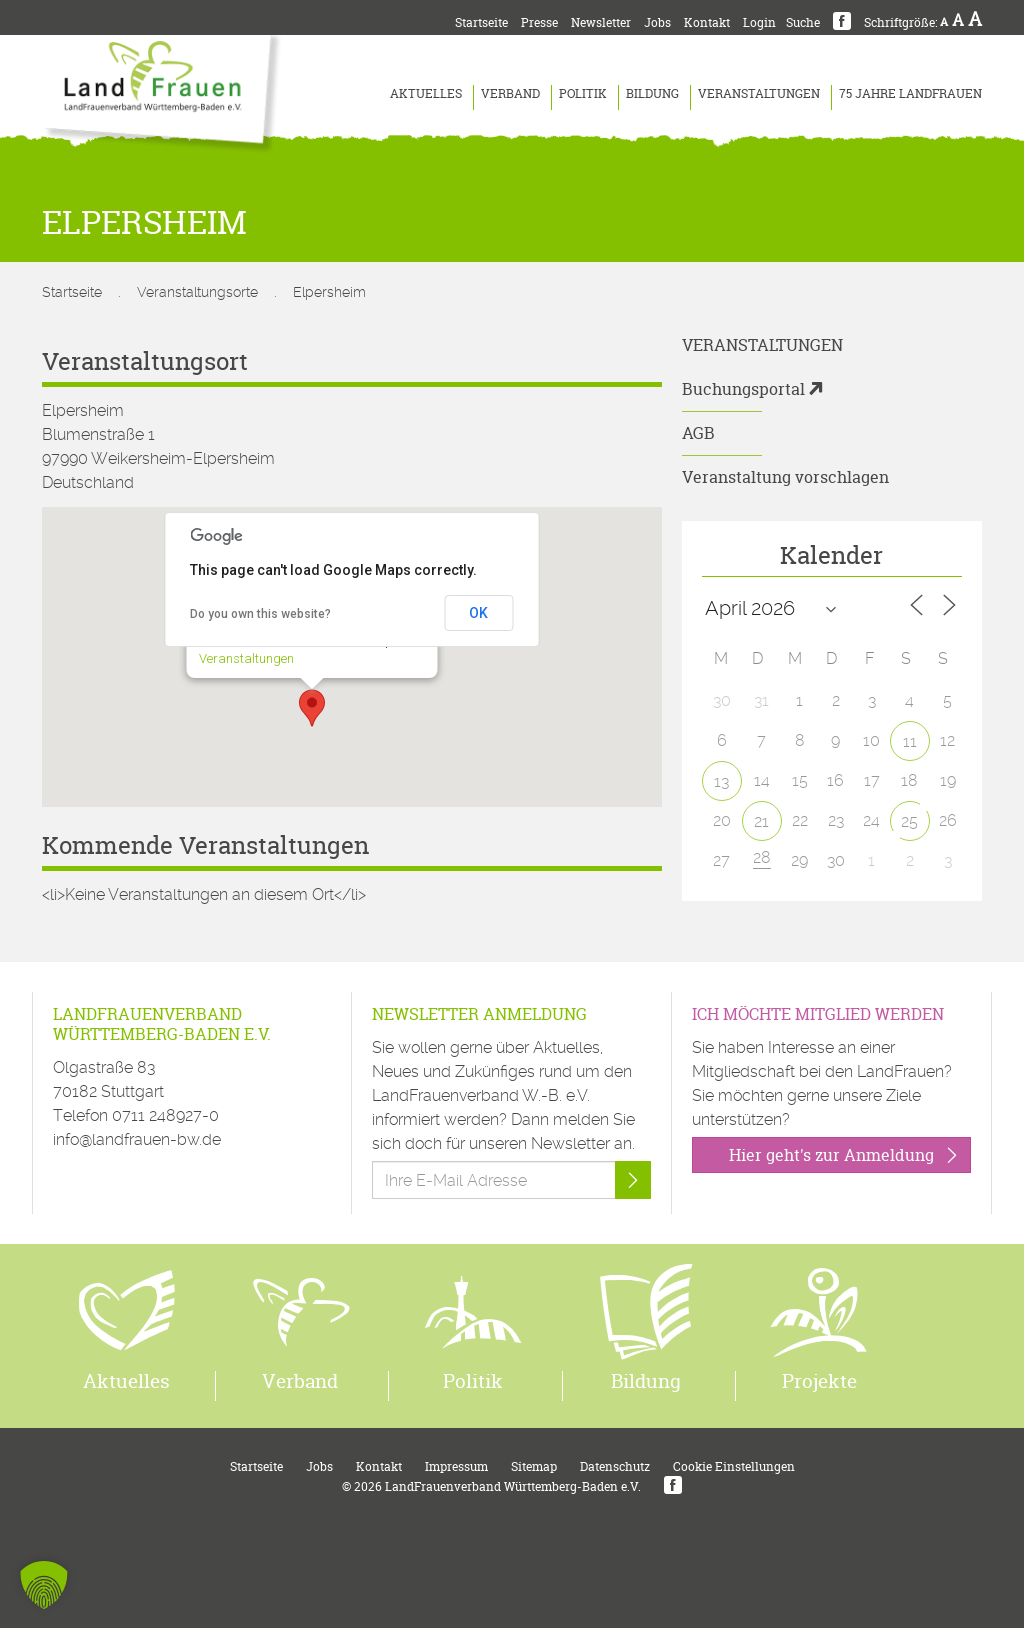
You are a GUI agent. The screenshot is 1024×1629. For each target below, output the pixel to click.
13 (721, 781)
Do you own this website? (260, 614)
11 (910, 741)
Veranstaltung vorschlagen (785, 477)
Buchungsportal (743, 389)
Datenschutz (615, 1467)
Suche (803, 22)
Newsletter (601, 22)
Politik (583, 93)
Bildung (652, 93)
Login (759, 22)
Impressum (456, 1467)
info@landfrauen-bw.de (137, 1139)
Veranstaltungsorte (197, 292)
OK (478, 613)
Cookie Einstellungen (734, 1467)
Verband (510, 93)
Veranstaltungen (759, 93)
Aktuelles (426, 93)
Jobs (657, 22)
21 (761, 821)
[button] (312, 708)
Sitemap (534, 1467)
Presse (539, 22)
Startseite (481, 22)
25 (909, 821)
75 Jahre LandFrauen (910, 93)
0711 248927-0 (165, 1115)
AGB (698, 433)
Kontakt (707, 22)
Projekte (819, 1382)
